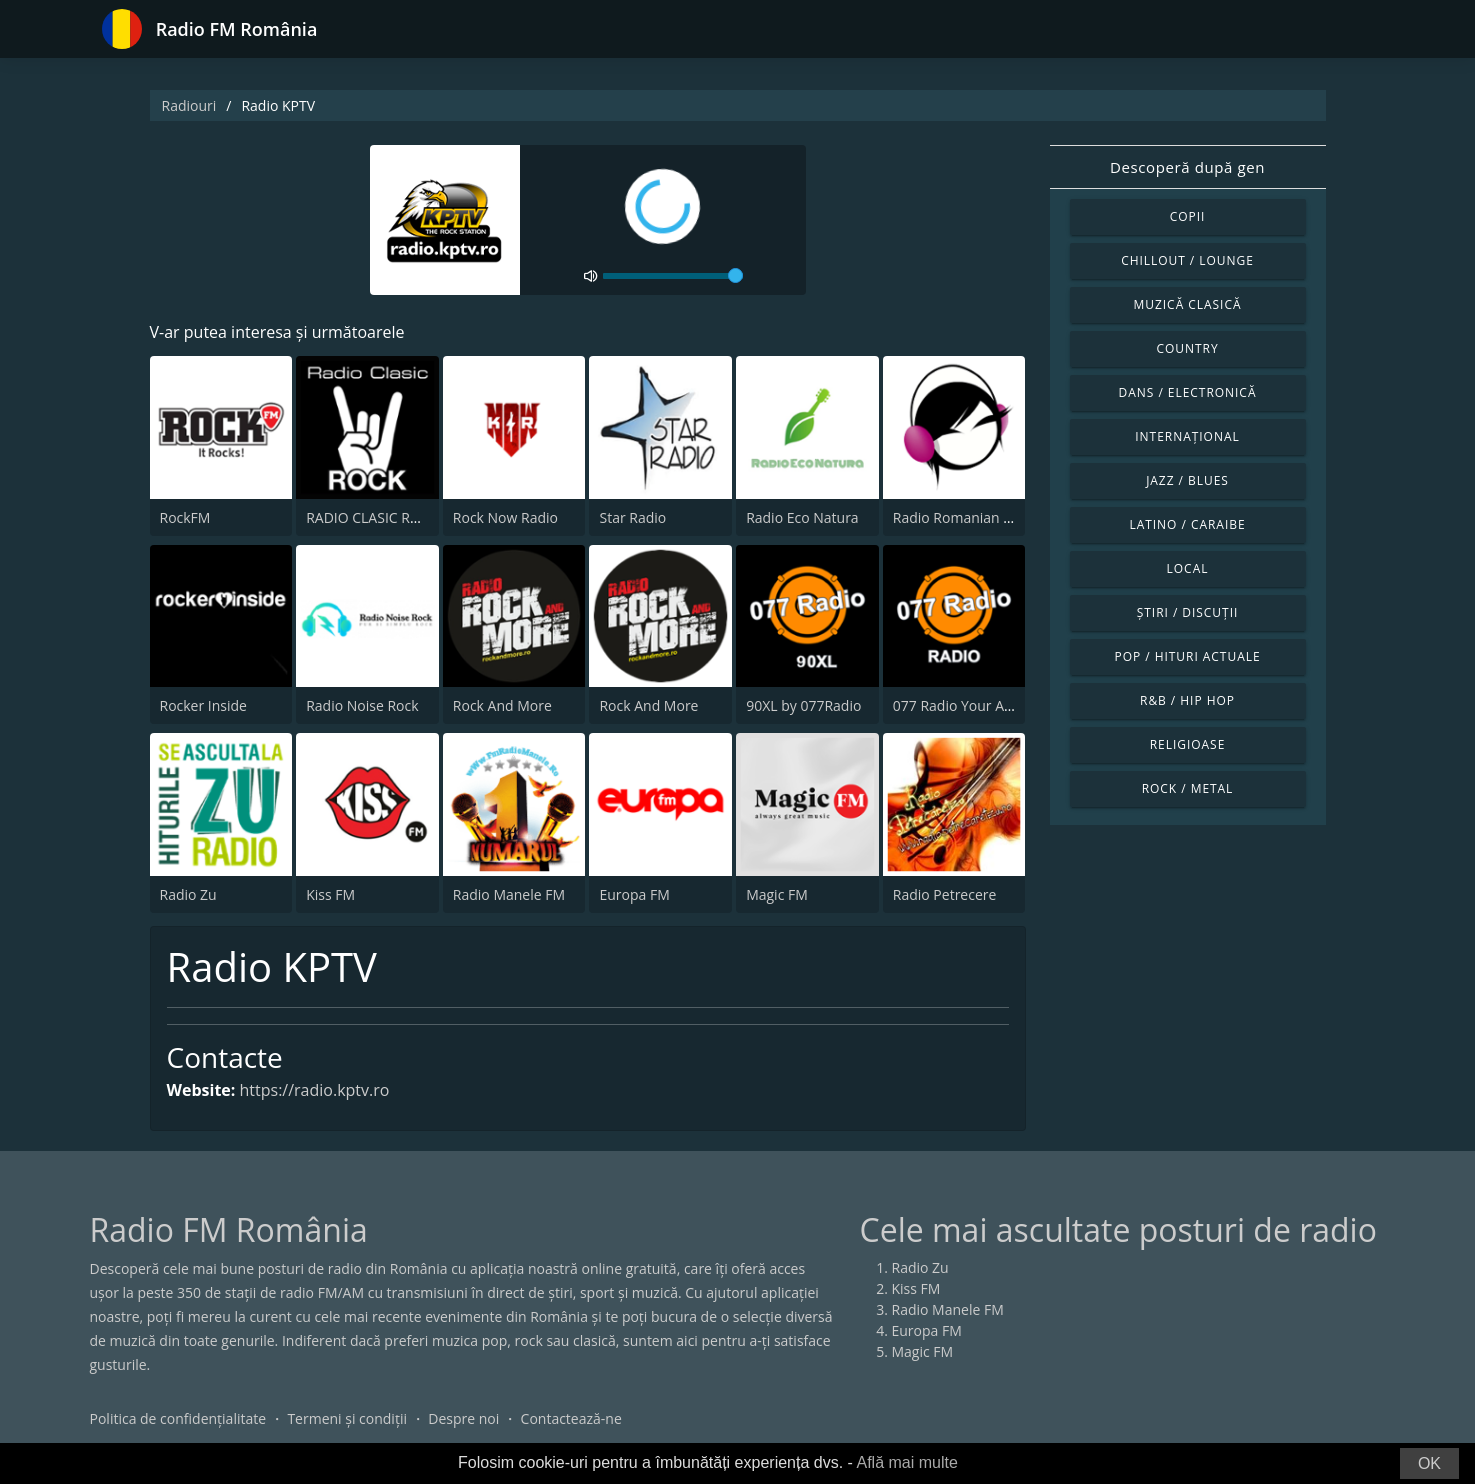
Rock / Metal (1188, 788)
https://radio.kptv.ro (315, 1090)
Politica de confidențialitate (178, 1418)
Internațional (1187, 436)
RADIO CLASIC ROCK (372, 517)
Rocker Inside (203, 705)
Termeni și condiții (347, 1418)
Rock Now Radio (505, 517)
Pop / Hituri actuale (1187, 656)
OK (1429, 1463)
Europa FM (634, 894)
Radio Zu (188, 894)
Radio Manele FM (509, 894)
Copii (1188, 216)
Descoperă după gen (1187, 167)
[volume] (673, 276)
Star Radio (632, 517)
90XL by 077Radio (803, 705)
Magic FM (777, 894)
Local (1188, 568)
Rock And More (502, 705)
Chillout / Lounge (1187, 260)
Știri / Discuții (1188, 612)
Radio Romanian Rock (964, 517)
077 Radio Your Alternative (979, 705)
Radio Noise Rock (362, 705)
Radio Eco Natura (802, 517)
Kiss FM (330, 894)
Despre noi (463, 1418)
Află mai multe (906, 1462)
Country (1187, 348)
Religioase (1188, 744)
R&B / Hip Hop (1187, 700)
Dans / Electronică (1188, 392)
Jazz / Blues (1187, 480)
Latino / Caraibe (1187, 524)
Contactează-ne (571, 1418)
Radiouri (189, 105)
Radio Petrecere (945, 894)
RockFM (185, 517)
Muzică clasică (1188, 304)
